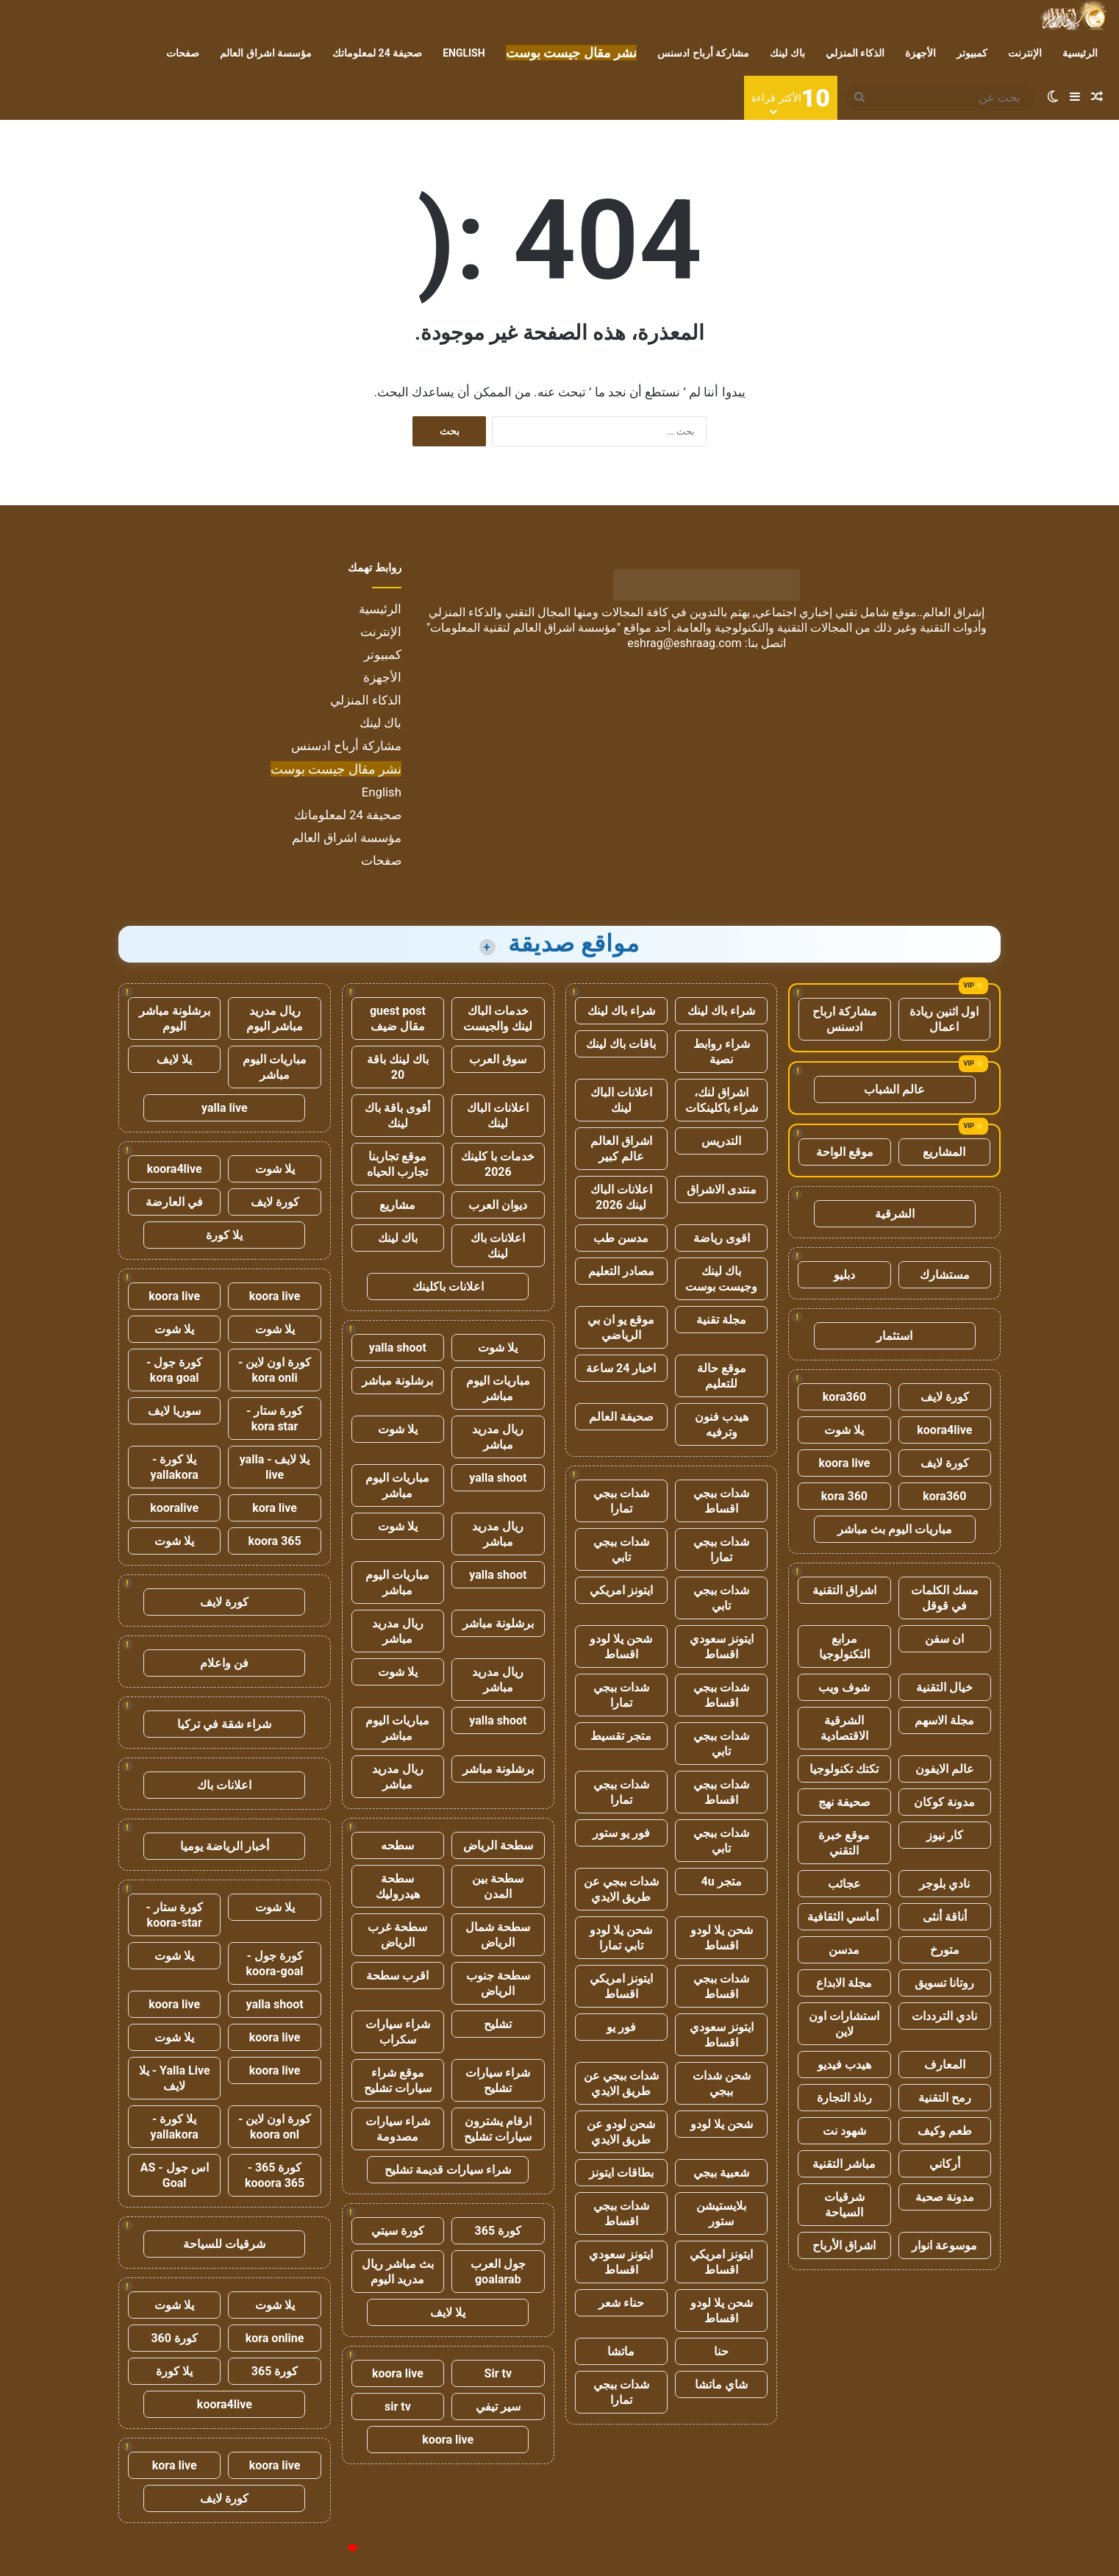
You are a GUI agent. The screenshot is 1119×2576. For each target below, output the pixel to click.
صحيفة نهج (844, 1802)
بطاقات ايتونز (621, 2173)
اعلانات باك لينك (498, 1245)
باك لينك (787, 53)
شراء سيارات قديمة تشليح (448, 2170)
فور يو (621, 2027)
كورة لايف (944, 1397)
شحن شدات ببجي (722, 2083)
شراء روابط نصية (721, 1051)
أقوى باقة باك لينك (397, 1115)
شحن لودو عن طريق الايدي (621, 2132)
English (464, 53)
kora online (275, 2338)
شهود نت (844, 2131)
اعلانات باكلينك (448, 1287)
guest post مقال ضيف (398, 1018)
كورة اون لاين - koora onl (274, 2126)
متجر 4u (721, 1881)
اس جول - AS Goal (174, 2175)
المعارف (944, 2065)
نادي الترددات (944, 2016)
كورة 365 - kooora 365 (274, 2175)
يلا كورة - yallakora (175, 1467)
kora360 (844, 1397)
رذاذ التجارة (844, 2098)
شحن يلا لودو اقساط (621, 1646)
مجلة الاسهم (944, 1720)
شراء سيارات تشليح (497, 2080)
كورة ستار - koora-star (174, 1915)
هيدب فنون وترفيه (721, 1424)
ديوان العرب (497, 1205)
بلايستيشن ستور (721, 2213)
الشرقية (895, 1214)
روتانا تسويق (944, 1983)
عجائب (844, 1884)
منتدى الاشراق (722, 1189)
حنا (721, 2351)
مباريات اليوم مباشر (498, 1388)
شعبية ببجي (721, 2173)
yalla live (224, 1108)
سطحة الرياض (498, 1845)
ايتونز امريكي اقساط (621, 1986)
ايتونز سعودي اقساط (722, 1646)
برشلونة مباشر (397, 1381)
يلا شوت (844, 1430)
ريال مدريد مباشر (497, 1437)
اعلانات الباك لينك (621, 1100)
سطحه (397, 1845)
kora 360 (844, 1496)
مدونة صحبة (944, 2197)
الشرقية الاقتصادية (844, 1728)
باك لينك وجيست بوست (721, 1279)
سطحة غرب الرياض (397, 1934)
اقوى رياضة (721, 1238)
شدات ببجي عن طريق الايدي (621, 1889)
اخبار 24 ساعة (621, 1368)
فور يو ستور (621, 1833)
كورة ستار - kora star (274, 1418)
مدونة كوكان (944, 1802)
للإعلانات (328, 2549)
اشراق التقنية (844, 1590)
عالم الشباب (894, 1089)
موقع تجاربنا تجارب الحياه (397, 1164)
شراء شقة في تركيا (224, 1724)
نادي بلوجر (944, 1884)
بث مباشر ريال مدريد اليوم (398, 2271)
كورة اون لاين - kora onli (274, 1370)
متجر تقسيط (620, 1736)
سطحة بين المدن (497, 1886)
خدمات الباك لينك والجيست (497, 1018)
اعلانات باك (224, 1785)
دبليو (844, 1275)
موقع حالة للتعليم (721, 1376)
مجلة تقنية (721, 1320)
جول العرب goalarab (498, 2271)
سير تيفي (498, 2406)
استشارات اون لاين (844, 2023)
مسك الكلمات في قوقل (945, 1598)
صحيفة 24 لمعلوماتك (377, 53)
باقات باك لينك (621, 1044)
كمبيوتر (972, 53)
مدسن (844, 1950)
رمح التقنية (944, 2098)
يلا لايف (447, 2312)
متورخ (944, 1950)
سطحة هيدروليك (398, 1886)
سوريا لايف (174, 1411)
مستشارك (945, 1275)
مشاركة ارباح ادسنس (844, 1019)
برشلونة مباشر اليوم (174, 1018)
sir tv (398, 2406)
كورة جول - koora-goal (275, 1963)
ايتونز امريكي (621, 1590)
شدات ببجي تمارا (621, 1501)
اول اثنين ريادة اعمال (944, 1019)
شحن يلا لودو (721, 2124)
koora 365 (274, 1541)
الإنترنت (1025, 53)
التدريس (721, 1141)
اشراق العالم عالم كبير (621, 1148)
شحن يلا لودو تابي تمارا (621, 1937)
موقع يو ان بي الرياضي (620, 1327)
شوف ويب (844, 1687)
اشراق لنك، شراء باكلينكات (721, 1100)
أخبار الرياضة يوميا (224, 1846)
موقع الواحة (844, 1152)
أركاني (944, 2164)
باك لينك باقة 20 (398, 1067)
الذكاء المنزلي (855, 53)
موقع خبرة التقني (844, 1843)
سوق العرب (497, 1059)
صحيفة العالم (621, 1417)
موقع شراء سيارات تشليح (398, 2080)
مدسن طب (620, 1238)
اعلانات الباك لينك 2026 (621, 1197)
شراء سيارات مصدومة (397, 2129)
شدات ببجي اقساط (721, 1501)
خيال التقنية (944, 1687)
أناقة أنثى (945, 1917)
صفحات (182, 53)
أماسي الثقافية (844, 1917)
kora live (274, 1508)
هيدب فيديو (844, 2065)
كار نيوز (944, 1835)
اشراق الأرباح (844, 2245)
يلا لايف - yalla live (275, 1467)
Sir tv (498, 2373)
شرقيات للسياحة (224, 2244)
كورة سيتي (397, 2231)
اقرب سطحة (397, 1976)
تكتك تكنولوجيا (844, 1769)
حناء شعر (621, 2303)
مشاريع (397, 1205)
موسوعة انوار (944, 2245)
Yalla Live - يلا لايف (174, 2078)
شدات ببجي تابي (621, 1549)
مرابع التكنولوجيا (844, 1646)
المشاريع (944, 1152)
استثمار (894, 1336)
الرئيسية (1080, 53)
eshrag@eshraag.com (684, 643)
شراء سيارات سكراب (397, 2032)
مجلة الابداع (844, 1983)
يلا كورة (224, 1235)
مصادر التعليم (621, 1271)
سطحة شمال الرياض (497, 1934)
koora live (844, 1463)
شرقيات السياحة (844, 2204)
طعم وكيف (945, 2131)
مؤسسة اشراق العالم (266, 53)
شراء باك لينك (721, 1011)
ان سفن (944, 1639)
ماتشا (620, 2351)
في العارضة (174, 1202)
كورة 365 (498, 2231)
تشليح (498, 2024)
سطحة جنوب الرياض (498, 1983)
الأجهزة (920, 53)
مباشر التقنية (844, 2164)
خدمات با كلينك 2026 (498, 1164)
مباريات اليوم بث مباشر (894, 1529)
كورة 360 (174, 2338)
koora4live (944, 1430)
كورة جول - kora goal (174, 1370)
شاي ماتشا (721, 2384)
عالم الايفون (944, 1769)
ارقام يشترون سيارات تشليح (498, 2129)
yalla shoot (397, 1348)
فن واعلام (224, 1663)
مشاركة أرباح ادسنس (703, 53)
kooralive (174, 1508)
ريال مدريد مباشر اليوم (274, 1018)
